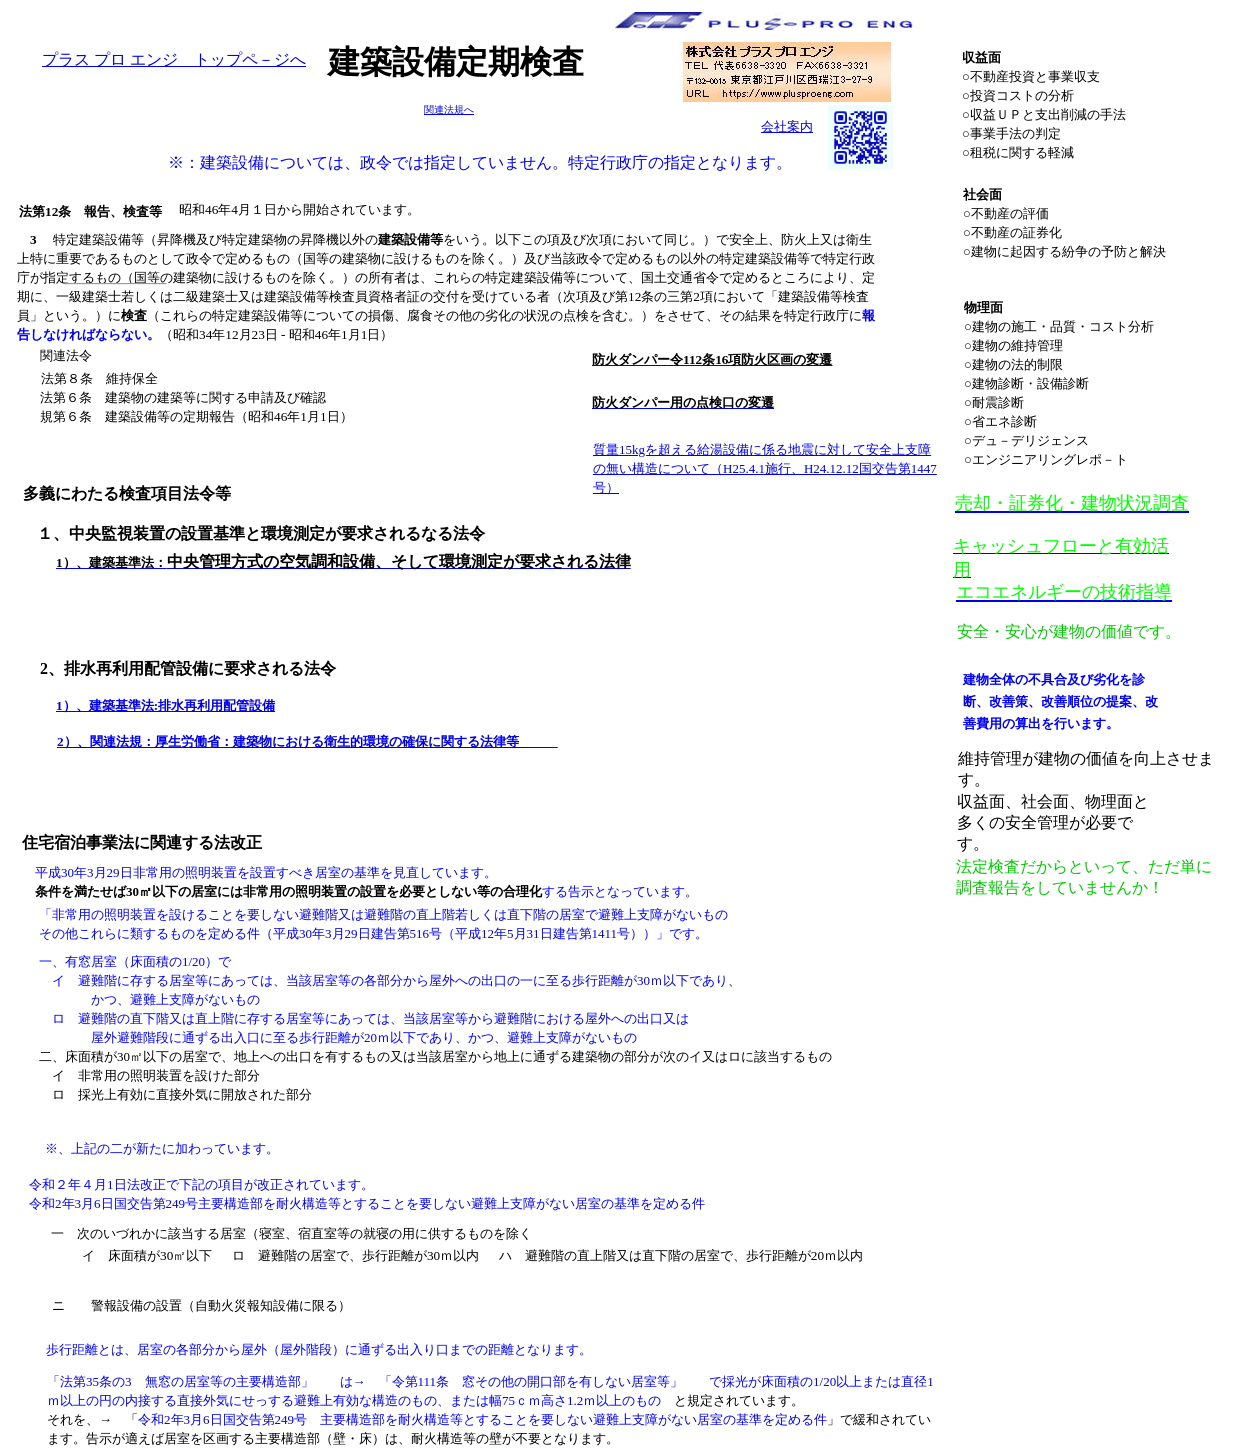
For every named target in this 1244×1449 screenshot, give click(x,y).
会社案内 (787, 126)
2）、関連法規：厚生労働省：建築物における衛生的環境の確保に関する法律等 (307, 741)
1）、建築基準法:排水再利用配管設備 (165, 705)
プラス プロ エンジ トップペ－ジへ (174, 59)
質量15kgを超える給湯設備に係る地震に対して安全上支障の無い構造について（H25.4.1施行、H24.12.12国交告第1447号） (765, 468)
